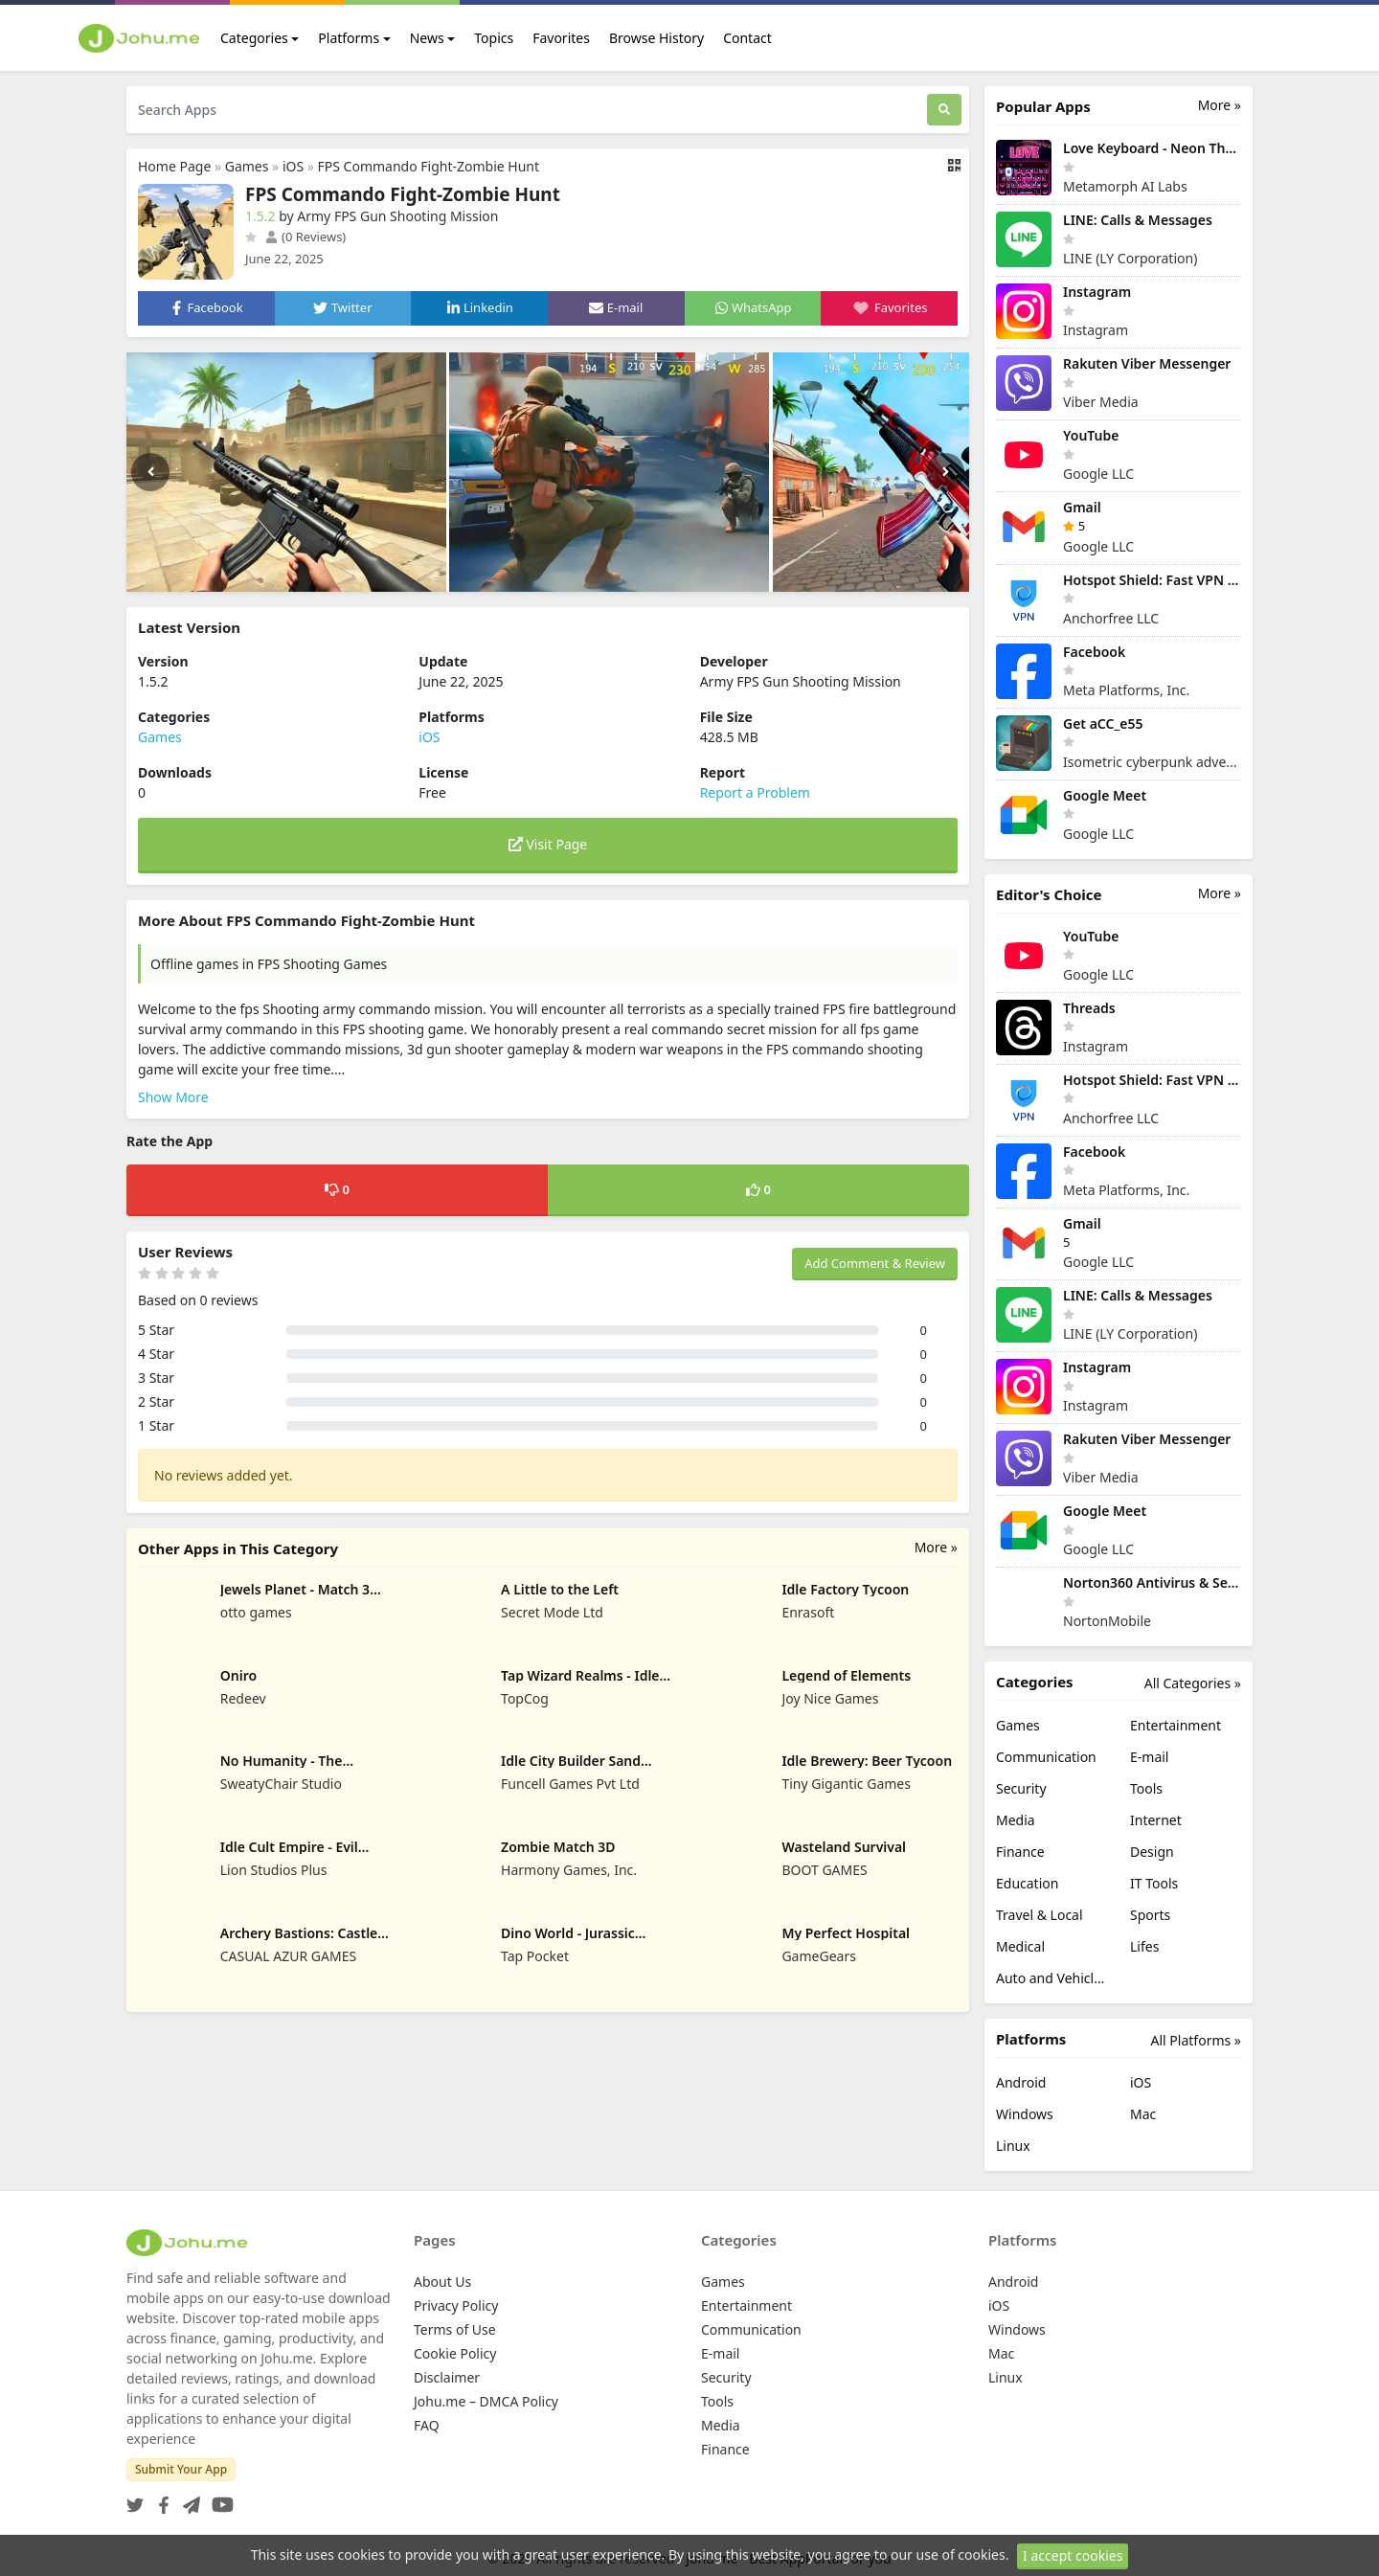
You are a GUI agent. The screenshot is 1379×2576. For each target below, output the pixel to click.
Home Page (174, 166)
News (427, 38)
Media (1015, 1820)
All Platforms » (1196, 2040)
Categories (254, 38)
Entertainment (1175, 1725)
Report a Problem (755, 792)
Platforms (348, 38)
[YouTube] (219, 2499)
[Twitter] (135, 2499)
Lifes (1144, 1946)
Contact (747, 38)
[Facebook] (159, 2499)
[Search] (944, 109)
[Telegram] (187, 2499)
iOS (293, 166)
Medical (1020, 1946)
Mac (1143, 2114)
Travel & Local (1039, 1915)
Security (1021, 1788)
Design (1152, 1851)
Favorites (561, 38)
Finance (1020, 1851)
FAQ (427, 2425)
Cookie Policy (455, 2353)
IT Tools (1154, 1883)
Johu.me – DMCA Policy (486, 2401)
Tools (1146, 1788)
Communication (1046, 1757)
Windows (1024, 2114)
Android (1021, 2082)
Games (247, 166)
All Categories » (1192, 1683)
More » (936, 1547)
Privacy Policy (456, 2305)
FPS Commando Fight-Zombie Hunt (429, 166)
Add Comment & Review (874, 1263)
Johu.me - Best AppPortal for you (789, 2558)
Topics (493, 38)
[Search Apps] (526, 109)
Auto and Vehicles (1051, 1978)
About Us (442, 2281)
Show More (173, 1097)
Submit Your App (181, 2469)
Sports (1150, 1915)
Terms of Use (455, 2329)
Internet (1156, 1820)
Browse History (656, 38)
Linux (1013, 2145)
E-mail (1149, 1757)
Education (1027, 1883)
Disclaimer (447, 2377)
